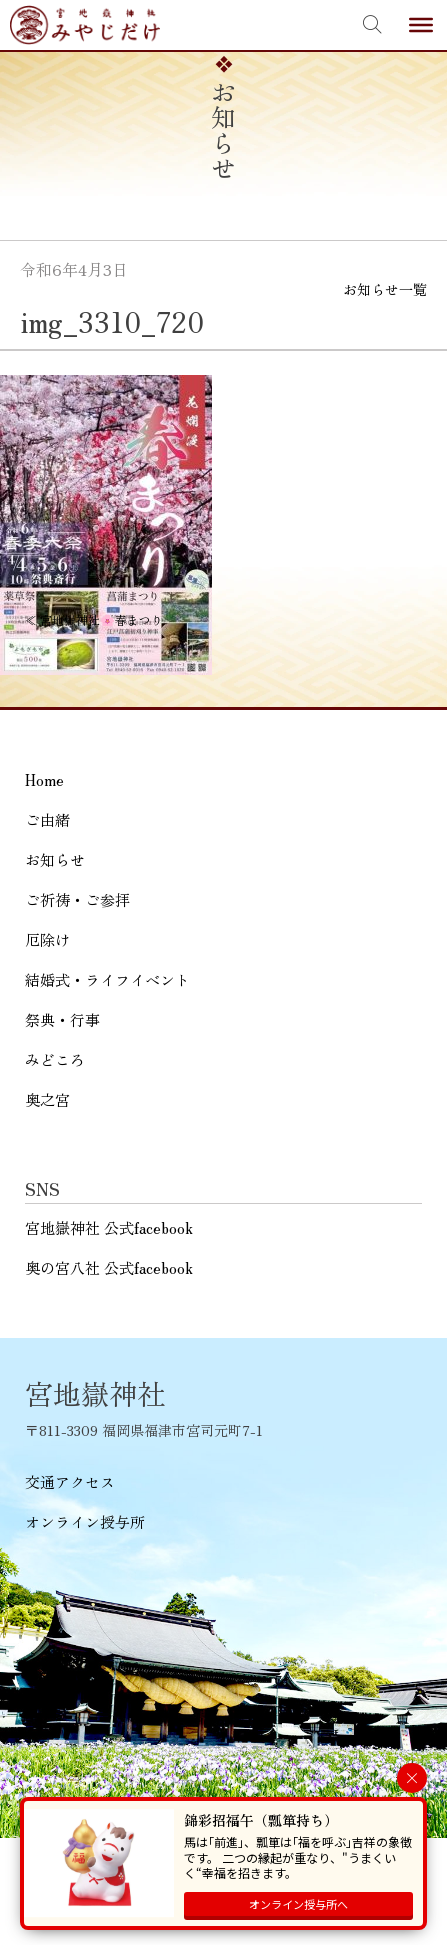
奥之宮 (47, 1099)
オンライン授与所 (85, 1521)
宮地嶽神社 (85, 25)
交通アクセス (70, 1481)
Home (44, 779)
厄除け (47, 939)
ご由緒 (47, 819)
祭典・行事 (62, 1019)
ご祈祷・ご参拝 (77, 899)
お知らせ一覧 (385, 289)
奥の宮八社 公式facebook (109, 1267)
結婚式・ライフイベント (107, 979)
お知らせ (55, 859)
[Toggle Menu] (421, 25)
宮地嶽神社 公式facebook (109, 1227)
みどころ (55, 1059)
